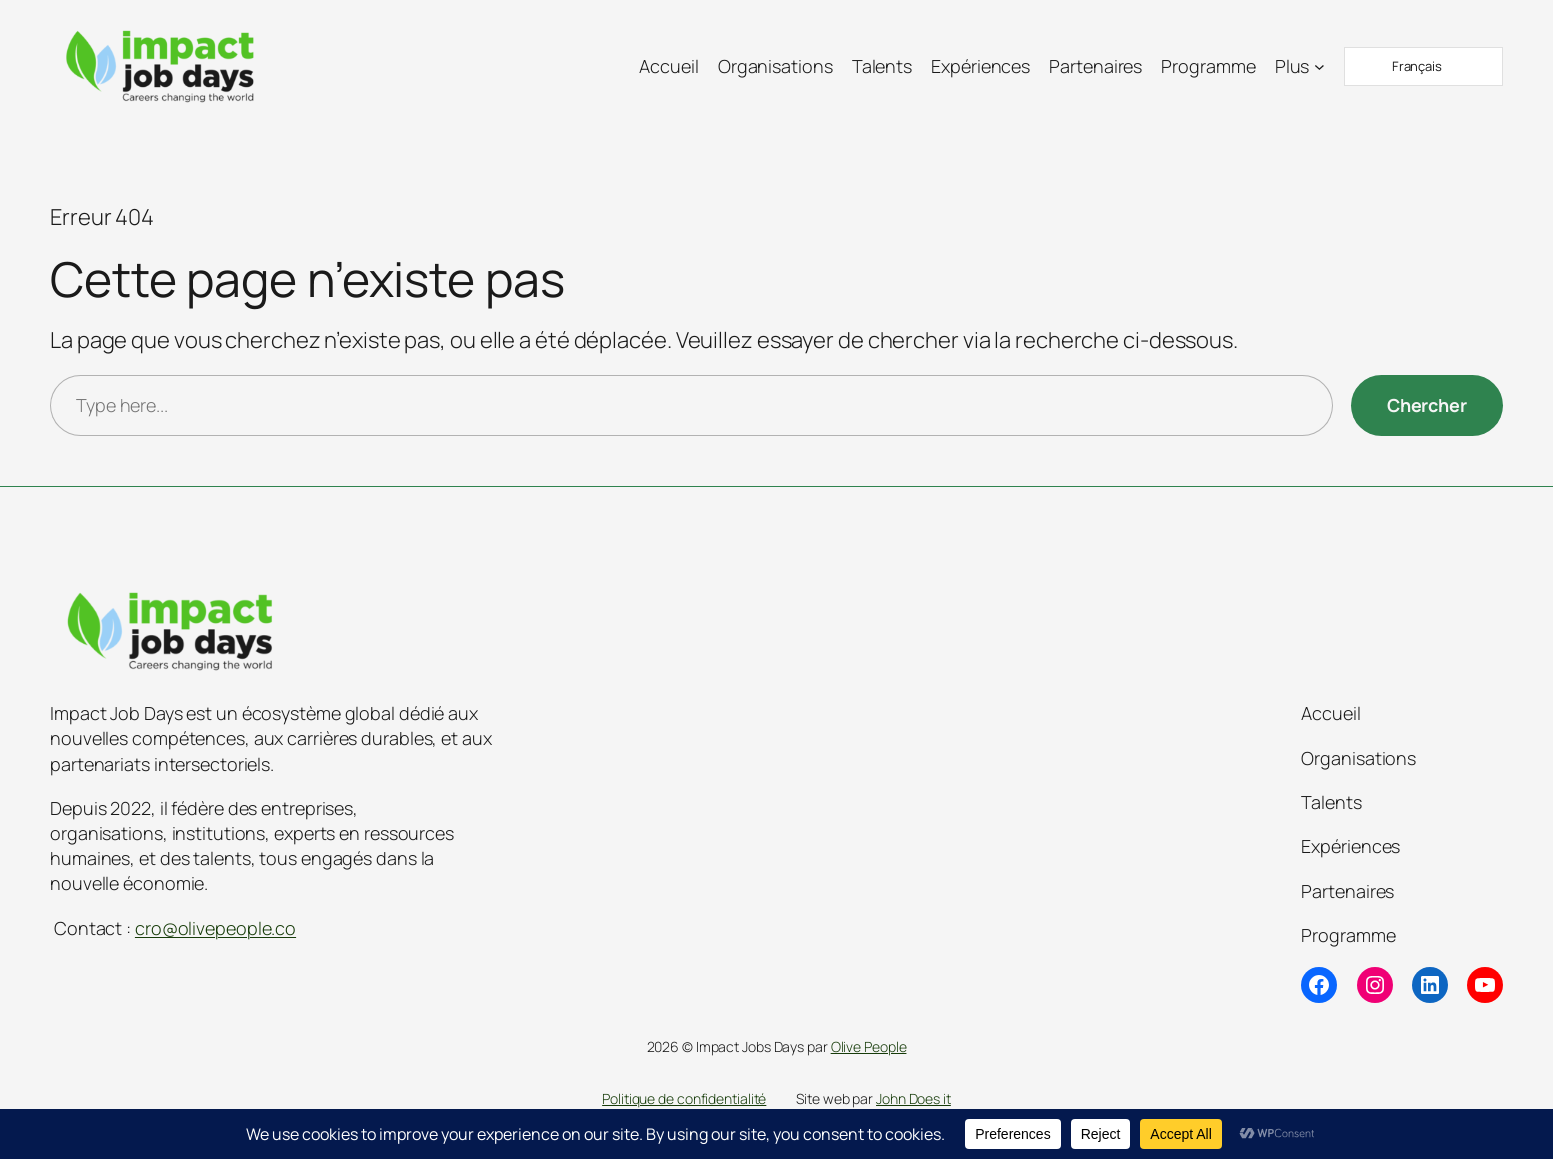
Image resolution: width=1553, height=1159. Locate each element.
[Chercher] (1427, 405)
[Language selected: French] (1423, 66)
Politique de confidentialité (684, 1098)
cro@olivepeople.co (215, 928)
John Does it (913, 1098)
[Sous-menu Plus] (1319, 66)
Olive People (869, 1046)
